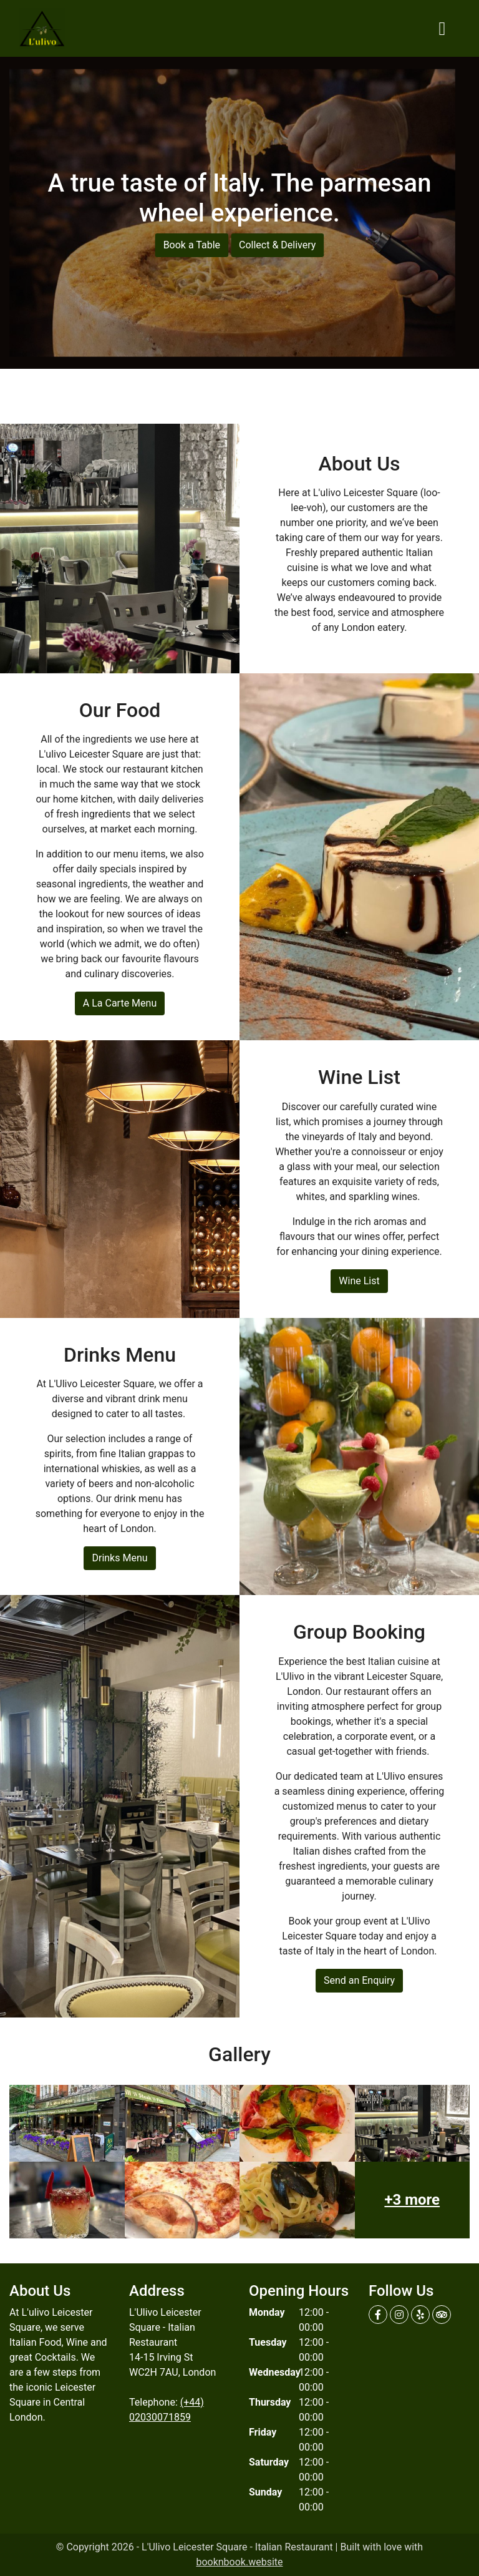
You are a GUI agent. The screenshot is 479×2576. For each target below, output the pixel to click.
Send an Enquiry (359, 1980)
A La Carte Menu (120, 1003)
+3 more (412, 2199)
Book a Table (191, 245)
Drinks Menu (119, 1558)
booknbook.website (239, 2562)
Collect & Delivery (277, 245)
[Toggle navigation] (442, 28)
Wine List (359, 1281)
